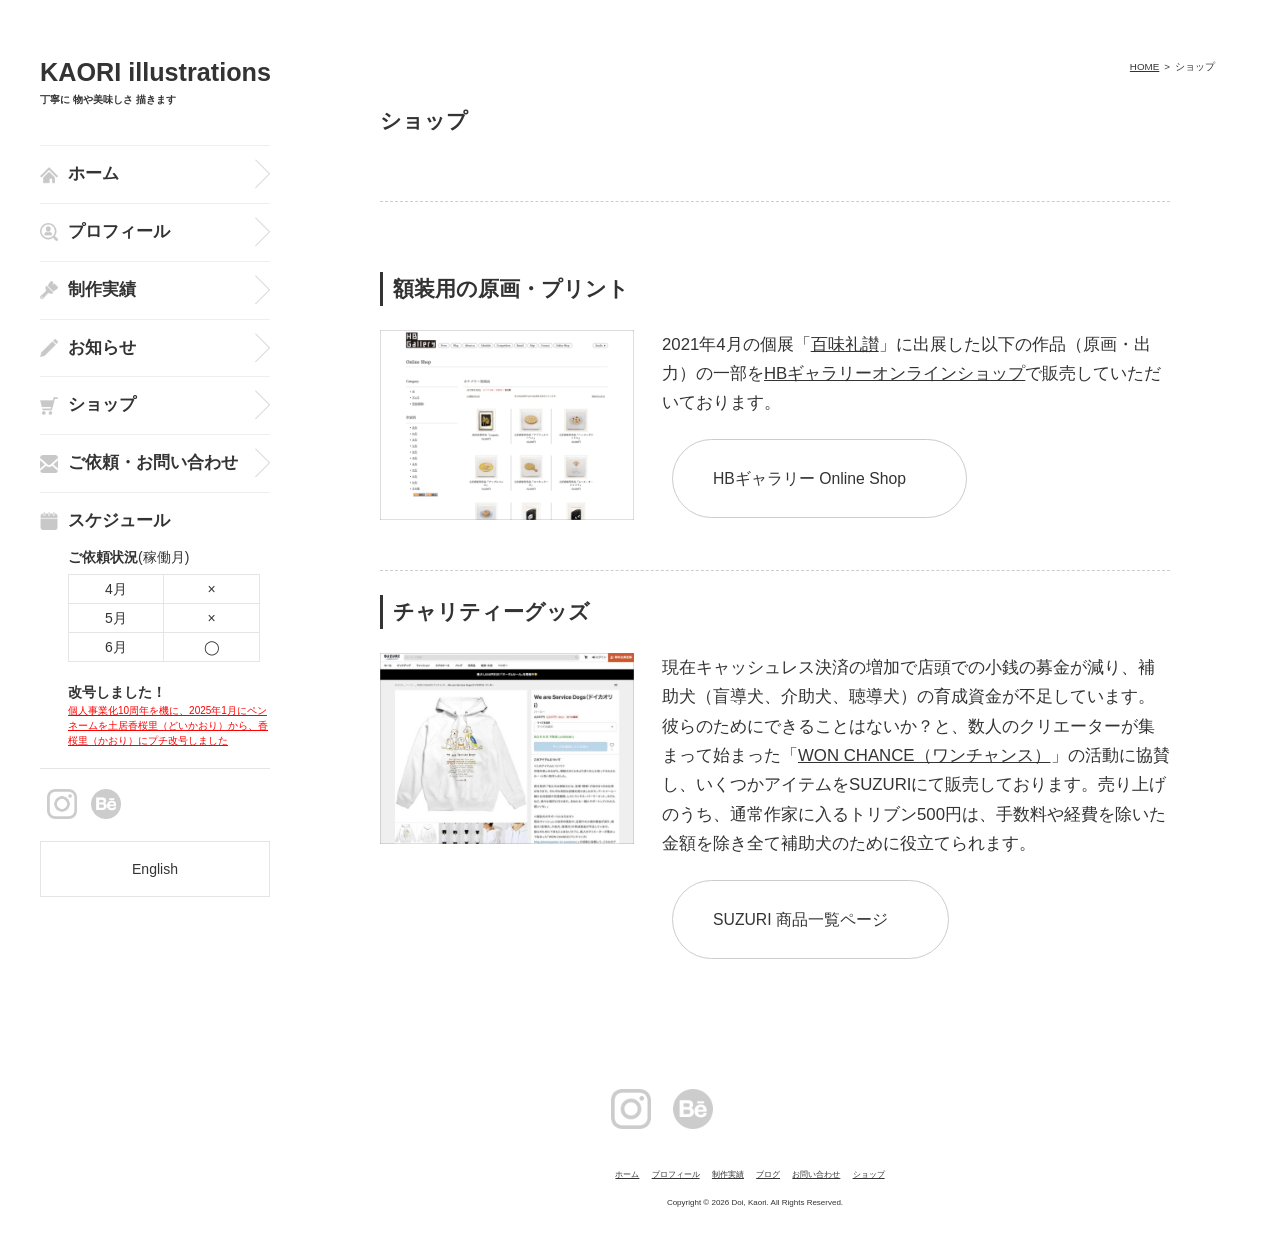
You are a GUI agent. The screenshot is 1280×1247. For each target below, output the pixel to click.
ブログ (768, 1174)
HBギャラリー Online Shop (809, 478)
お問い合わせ (816, 1174)
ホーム (627, 1174)
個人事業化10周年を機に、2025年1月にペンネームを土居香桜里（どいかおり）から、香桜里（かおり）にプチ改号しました (168, 725)
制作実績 (728, 1174)
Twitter (879, 1109)
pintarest (150, 804)
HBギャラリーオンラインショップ (894, 373)
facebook (194, 804)
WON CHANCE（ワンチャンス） (924, 755)
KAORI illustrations (155, 72)
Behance (106, 804)
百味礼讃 (845, 344)
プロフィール (676, 1174)
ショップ (869, 1174)
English (155, 869)
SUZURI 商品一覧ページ (800, 919)
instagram (62, 804)
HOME (1144, 66)
